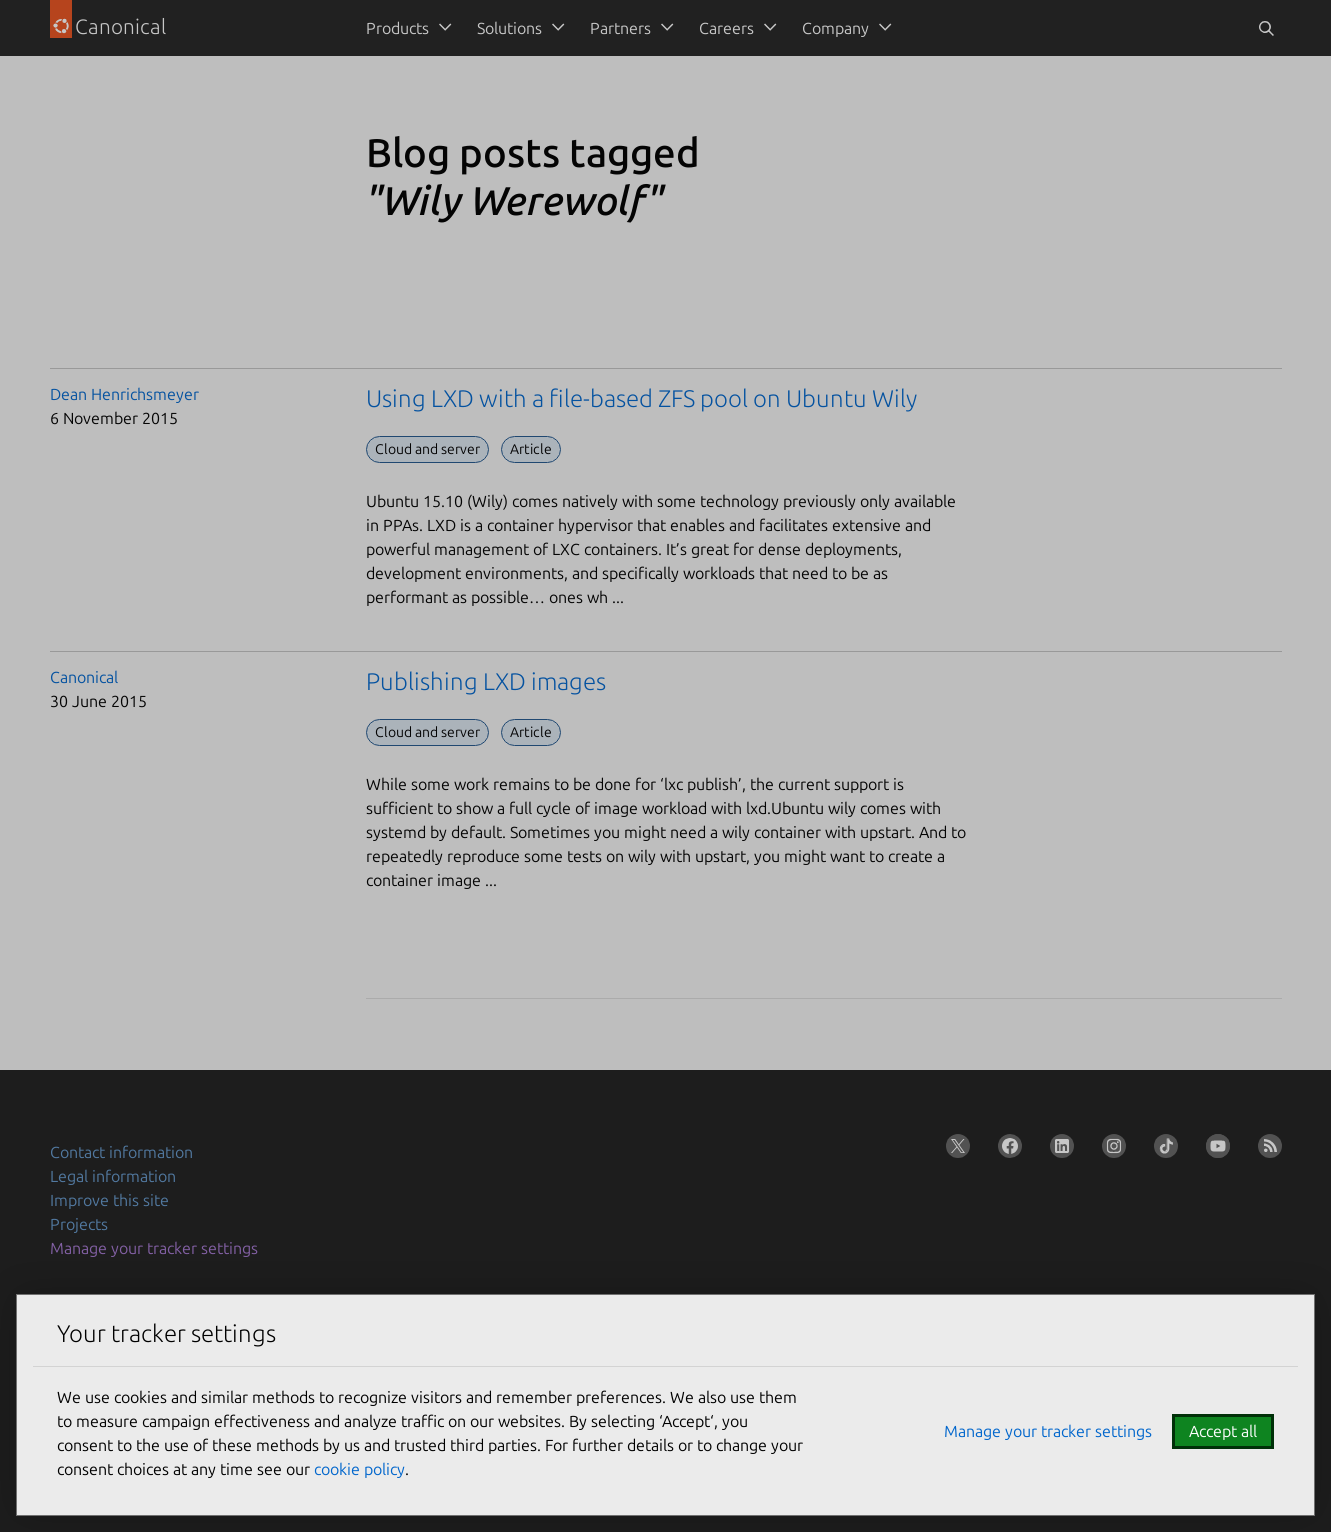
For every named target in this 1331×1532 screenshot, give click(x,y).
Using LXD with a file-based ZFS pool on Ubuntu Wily (641, 398)
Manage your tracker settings (154, 1248)
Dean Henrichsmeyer (124, 394)
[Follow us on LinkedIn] (1058, 1150)
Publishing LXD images (486, 681)
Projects (79, 1224)
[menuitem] (405, 28)
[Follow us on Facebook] (1006, 1150)
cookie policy (359, 1469)
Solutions (509, 28)
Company (835, 28)
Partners (620, 28)
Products (397, 28)
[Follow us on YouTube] (1214, 1150)
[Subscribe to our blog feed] (1266, 1150)
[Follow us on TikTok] (1162, 1150)
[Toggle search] (1266, 28)
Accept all (1223, 1431)
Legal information (113, 1176)
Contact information (121, 1152)
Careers (726, 28)
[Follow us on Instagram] (1110, 1150)
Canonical (84, 677)
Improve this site (109, 1200)
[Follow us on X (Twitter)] (954, 1150)
